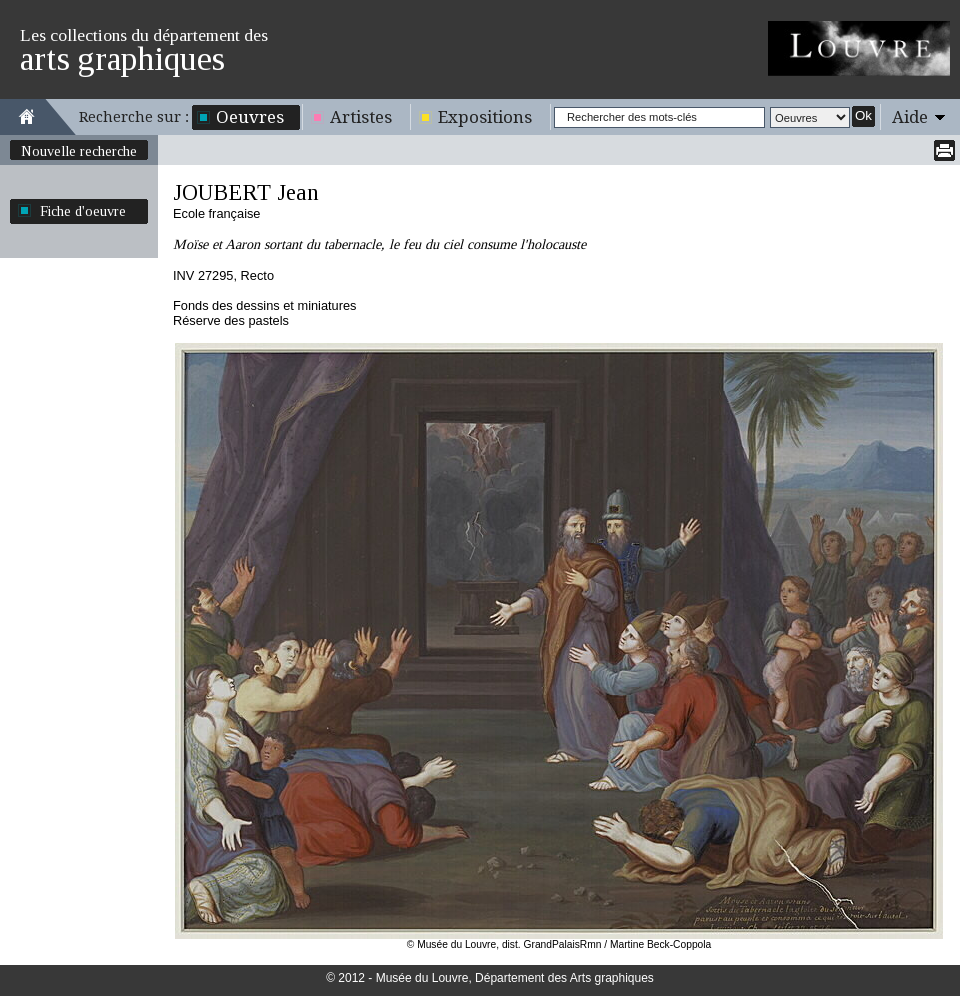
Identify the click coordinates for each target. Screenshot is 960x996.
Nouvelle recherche (79, 151)
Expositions (485, 117)
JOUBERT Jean (246, 192)
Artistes (361, 117)
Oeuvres (250, 117)
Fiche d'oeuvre (83, 211)
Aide (910, 117)
